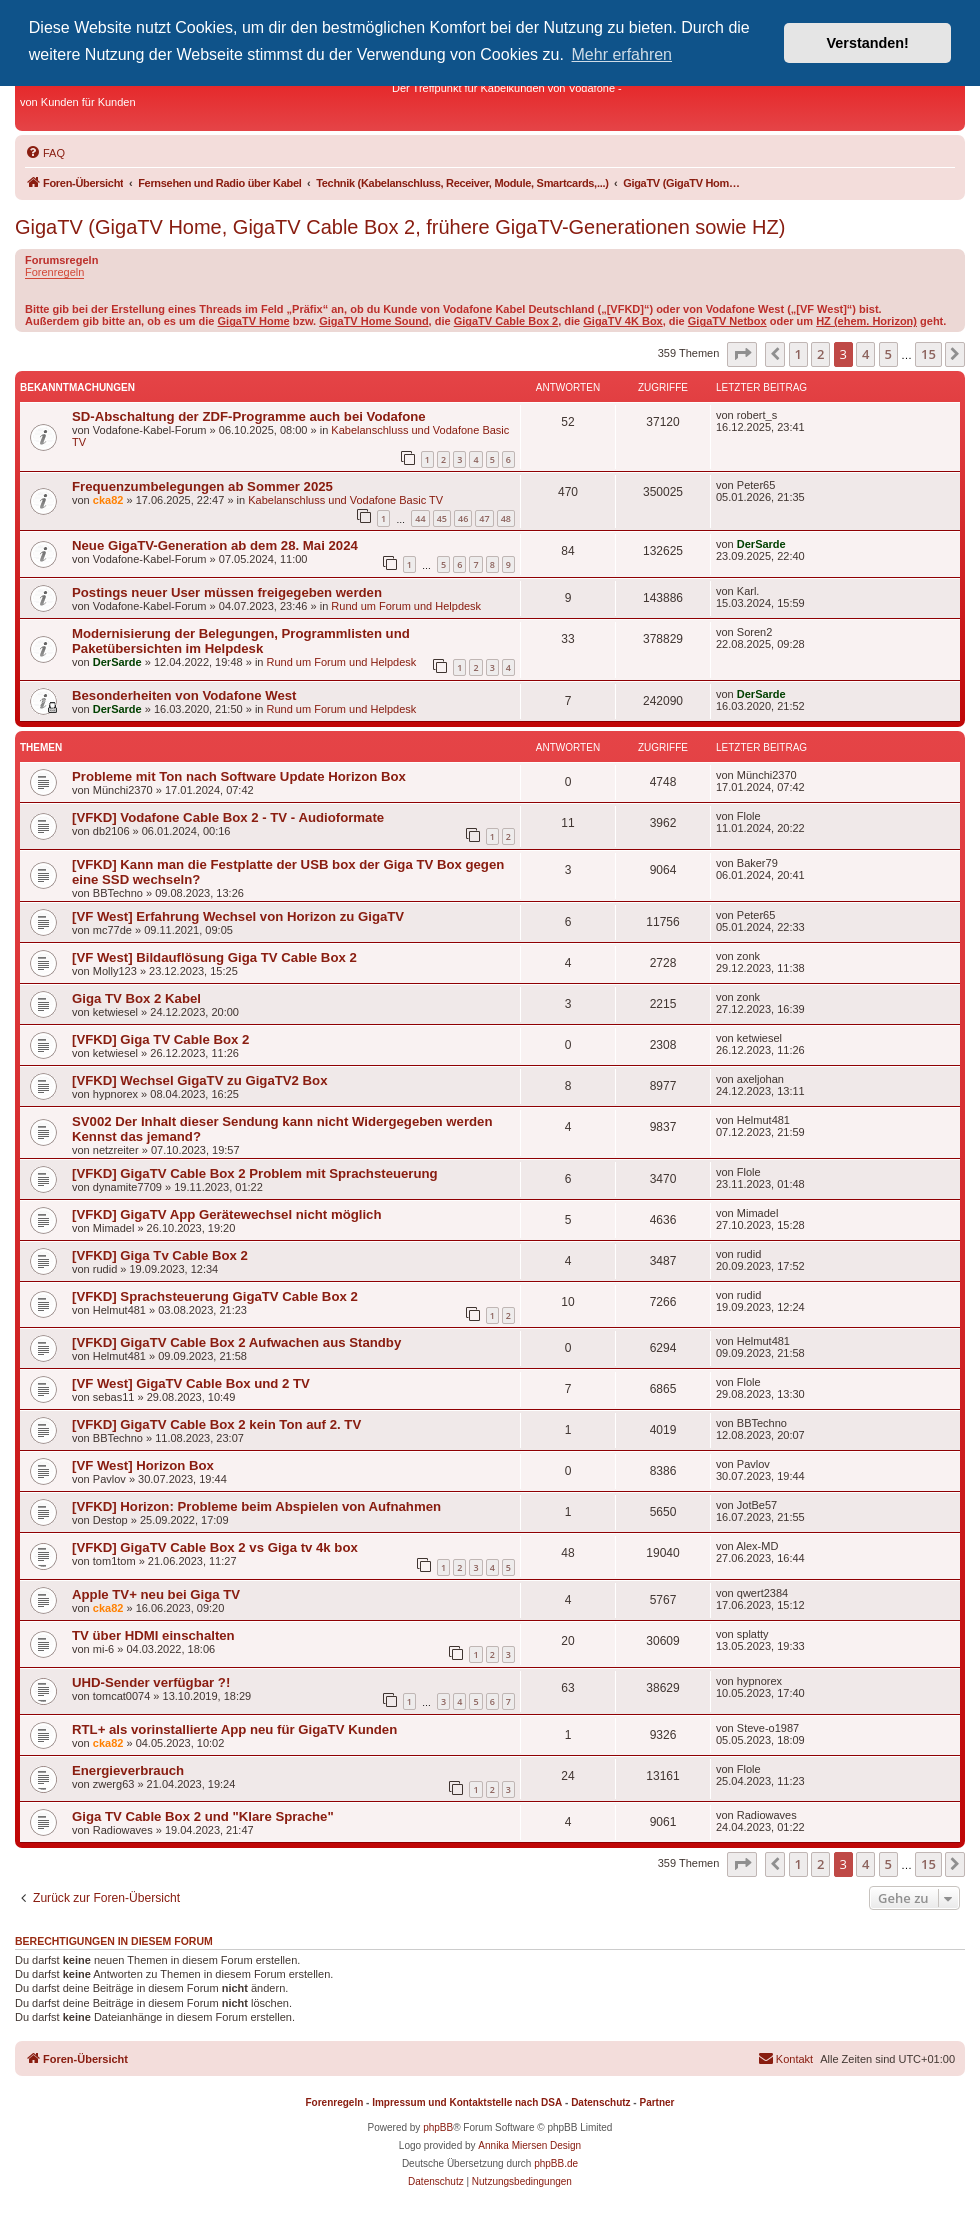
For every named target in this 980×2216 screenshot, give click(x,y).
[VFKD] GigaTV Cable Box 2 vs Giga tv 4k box (215, 1547)
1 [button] (798, 354)
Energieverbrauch (128, 1770)
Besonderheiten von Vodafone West (184, 695)
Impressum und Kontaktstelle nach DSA (467, 2102)
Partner (656, 2102)
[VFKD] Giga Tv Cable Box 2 (160, 1255)
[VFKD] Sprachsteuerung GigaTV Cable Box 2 (215, 1296)
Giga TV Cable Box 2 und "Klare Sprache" (203, 1816)
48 (506, 518)
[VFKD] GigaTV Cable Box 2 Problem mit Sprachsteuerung (255, 1173)
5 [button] (888, 354)
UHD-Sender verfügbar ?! (151, 1682)
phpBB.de (556, 2163)
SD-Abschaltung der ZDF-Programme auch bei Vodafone (249, 416)
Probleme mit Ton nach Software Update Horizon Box (239, 776)
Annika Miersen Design (529, 2145)
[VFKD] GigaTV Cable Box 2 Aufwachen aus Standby (236, 1342)
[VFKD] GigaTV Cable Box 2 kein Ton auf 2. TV (216, 1424)
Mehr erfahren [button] (622, 54)
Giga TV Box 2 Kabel (136, 998)
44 (420, 518)
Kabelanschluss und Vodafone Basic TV (345, 500)
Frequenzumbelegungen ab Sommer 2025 (202, 486)
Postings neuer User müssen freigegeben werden (227, 592)
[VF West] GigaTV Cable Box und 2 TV (191, 1383)
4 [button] (865, 354)
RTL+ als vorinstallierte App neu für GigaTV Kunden (234, 1729)
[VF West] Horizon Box (143, 1465)
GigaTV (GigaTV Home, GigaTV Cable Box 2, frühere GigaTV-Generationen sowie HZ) (400, 227)
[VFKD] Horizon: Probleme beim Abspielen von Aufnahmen (256, 1506)
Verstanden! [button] (868, 43)
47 (484, 518)
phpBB (438, 2127)
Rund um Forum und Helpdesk (406, 606)
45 (442, 518)
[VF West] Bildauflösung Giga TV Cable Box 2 (214, 957)
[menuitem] (45, 153)
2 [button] (820, 354)
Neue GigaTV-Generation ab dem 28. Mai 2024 (215, 545)
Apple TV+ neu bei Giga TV (156, 1594)
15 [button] (928, 354)
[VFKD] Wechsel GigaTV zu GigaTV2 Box (200, 1080)
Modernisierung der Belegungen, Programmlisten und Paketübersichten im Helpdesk (241, 641)
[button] (742, 354)
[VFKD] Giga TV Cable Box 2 (160, 1039)
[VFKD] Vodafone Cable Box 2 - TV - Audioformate (228, 817)
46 (463, 518)
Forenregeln (54, 272)
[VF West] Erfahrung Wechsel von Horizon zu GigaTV (238, 916)
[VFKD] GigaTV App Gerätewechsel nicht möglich (226, 1214)
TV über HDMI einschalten (153, 1635)
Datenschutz (600, 2102)
